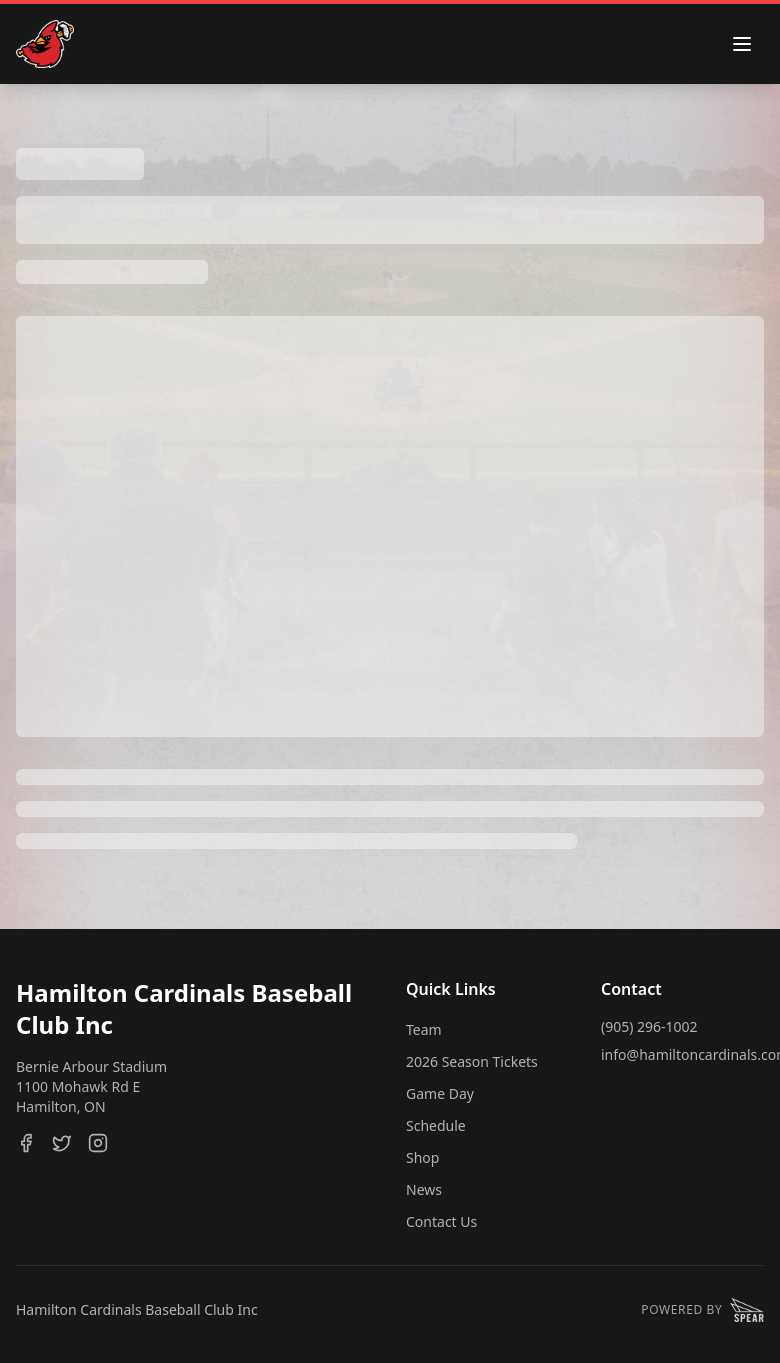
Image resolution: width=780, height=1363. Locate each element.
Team (424, 1029)
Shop (422, 1157)
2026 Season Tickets (472, 1061)
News (424, 1189)
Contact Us (441, 1221)
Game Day (440, 1093)
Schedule (436, 1125)
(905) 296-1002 (649, 1026)
